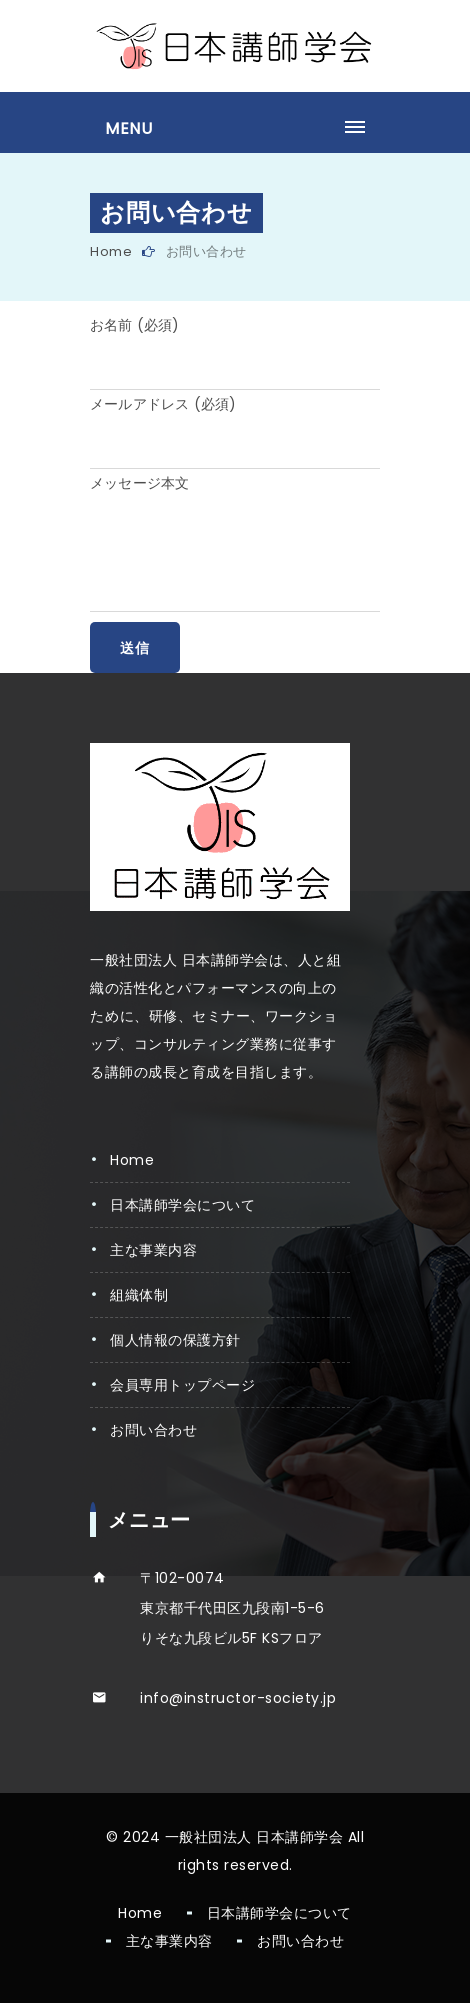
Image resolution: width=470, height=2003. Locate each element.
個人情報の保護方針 (175, 1340)
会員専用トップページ (182, 1385)
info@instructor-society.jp (238, 1698)
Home (111, 251)
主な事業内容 (153, 1250)
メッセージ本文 (139, 483)
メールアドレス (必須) (163, 404)
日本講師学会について (182, 1205)
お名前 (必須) (135, 325)
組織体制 (139, 1295)
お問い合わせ (153, 1430)
